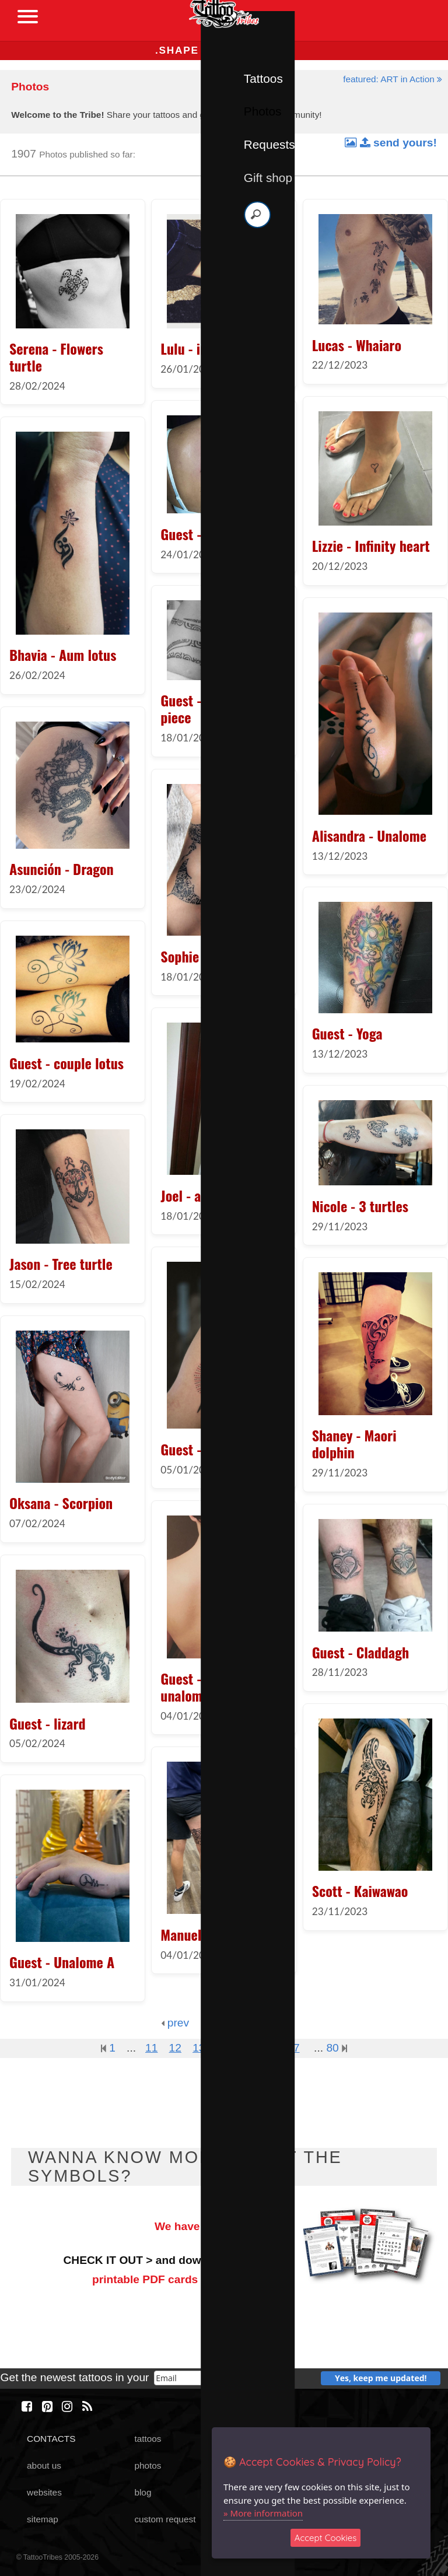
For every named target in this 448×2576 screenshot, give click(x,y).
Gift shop (268, 177)
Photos (263, 111)
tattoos (147, 2439)
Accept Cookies (326, 2537)
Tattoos (263, 78)
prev (175, 2023)
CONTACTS (51, 2439)
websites (44, 2492)
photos (147, 2465)
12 (175, 2048)
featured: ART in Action (392, 79)
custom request (164, 2519)
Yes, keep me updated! (381, 2378)
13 (198, 2048)
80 (336, 2048)
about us (44, 2465)
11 (151, 2048)
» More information (263, 2513)
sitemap (42, 2519)
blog (142, 2492)
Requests (269, 144)
